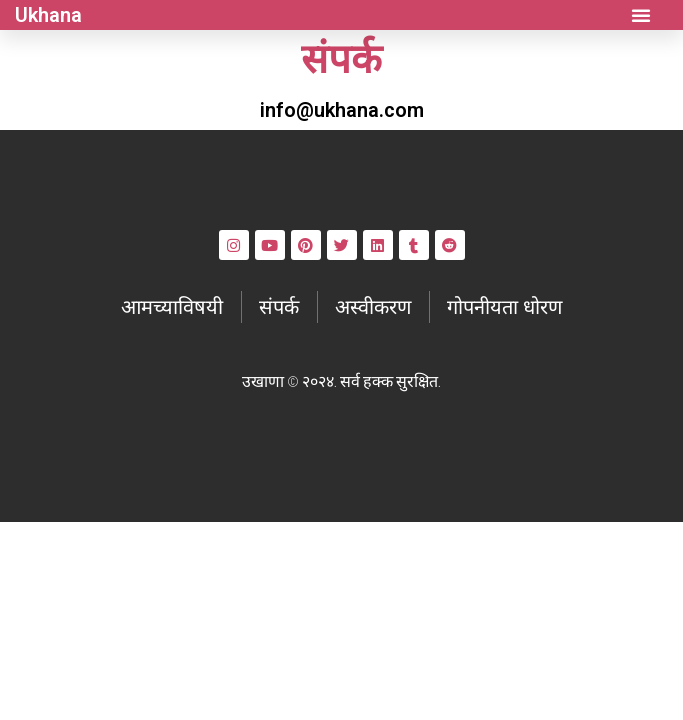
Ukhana (48, 15)
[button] (641, 15)
